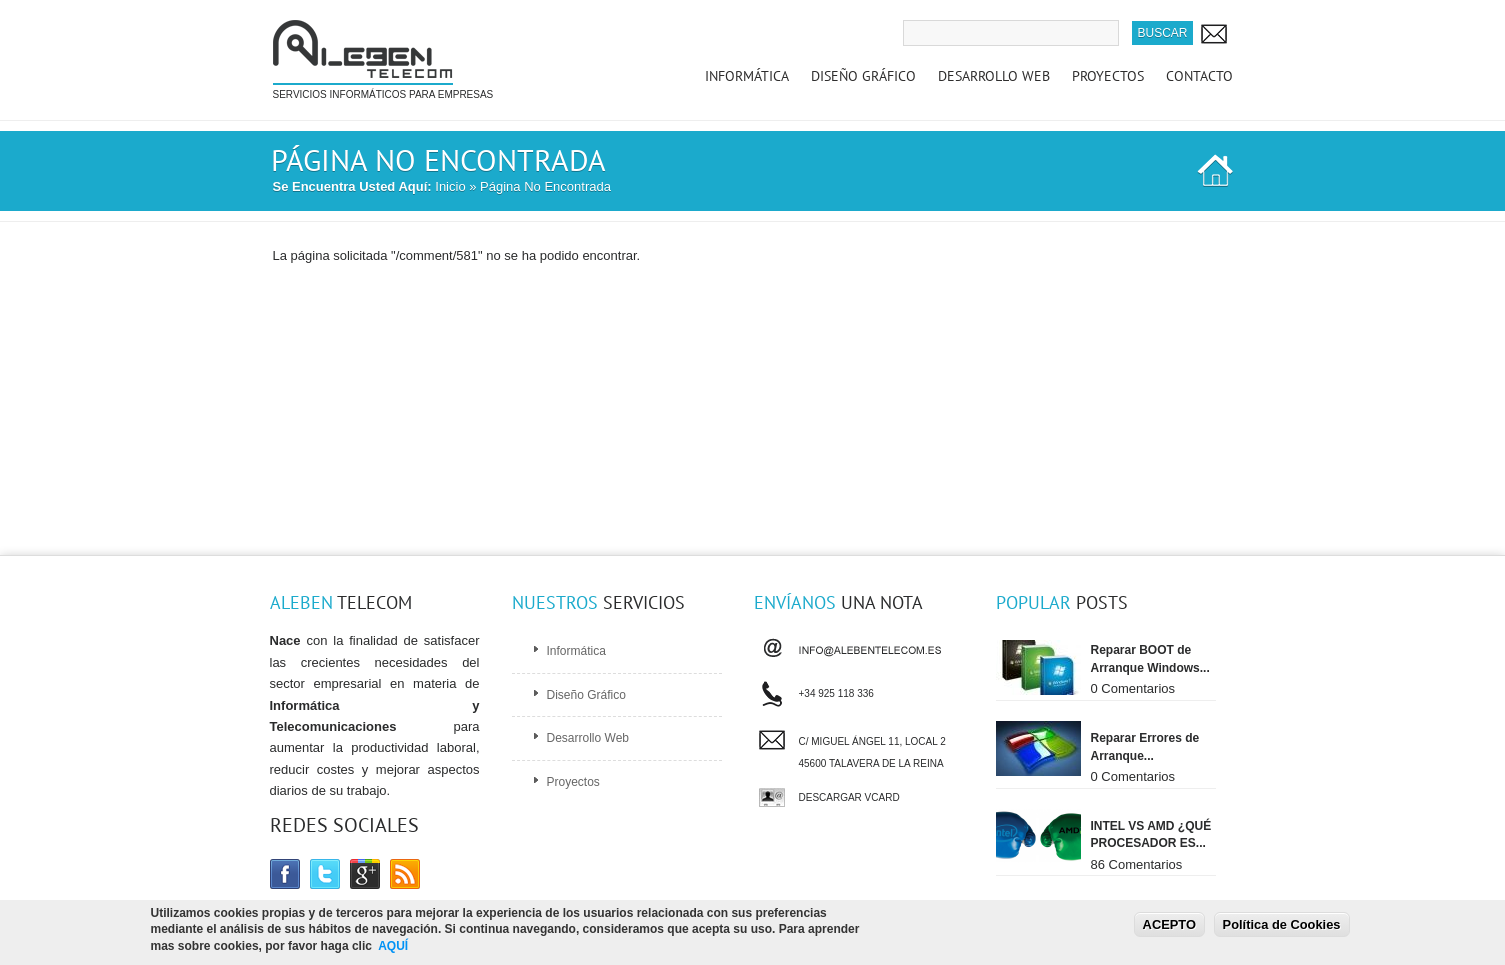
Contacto (1199, 76)
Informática (747, 76)
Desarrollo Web (994, 76)
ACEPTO (1169, 925)
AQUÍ (393, 947)
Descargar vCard (849, 797)
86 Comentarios (1137, 864)
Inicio (450, 186)
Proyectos (1108, 76)
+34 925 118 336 (836, 691)
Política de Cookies (1282, 925)
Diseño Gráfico (863, 76)
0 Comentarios (1133, 688)
